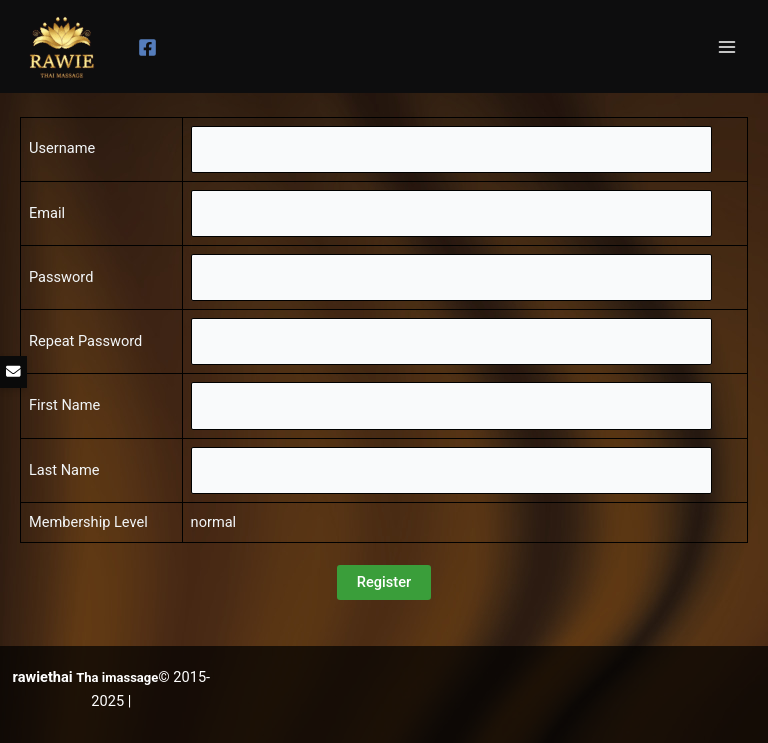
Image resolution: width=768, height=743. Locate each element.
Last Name (64, 470)
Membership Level (88, 522)
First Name (64, 405)
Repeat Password (85, 341)
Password (61, 277)
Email (47, 213)
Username (62, 148)
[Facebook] (147, 47)
